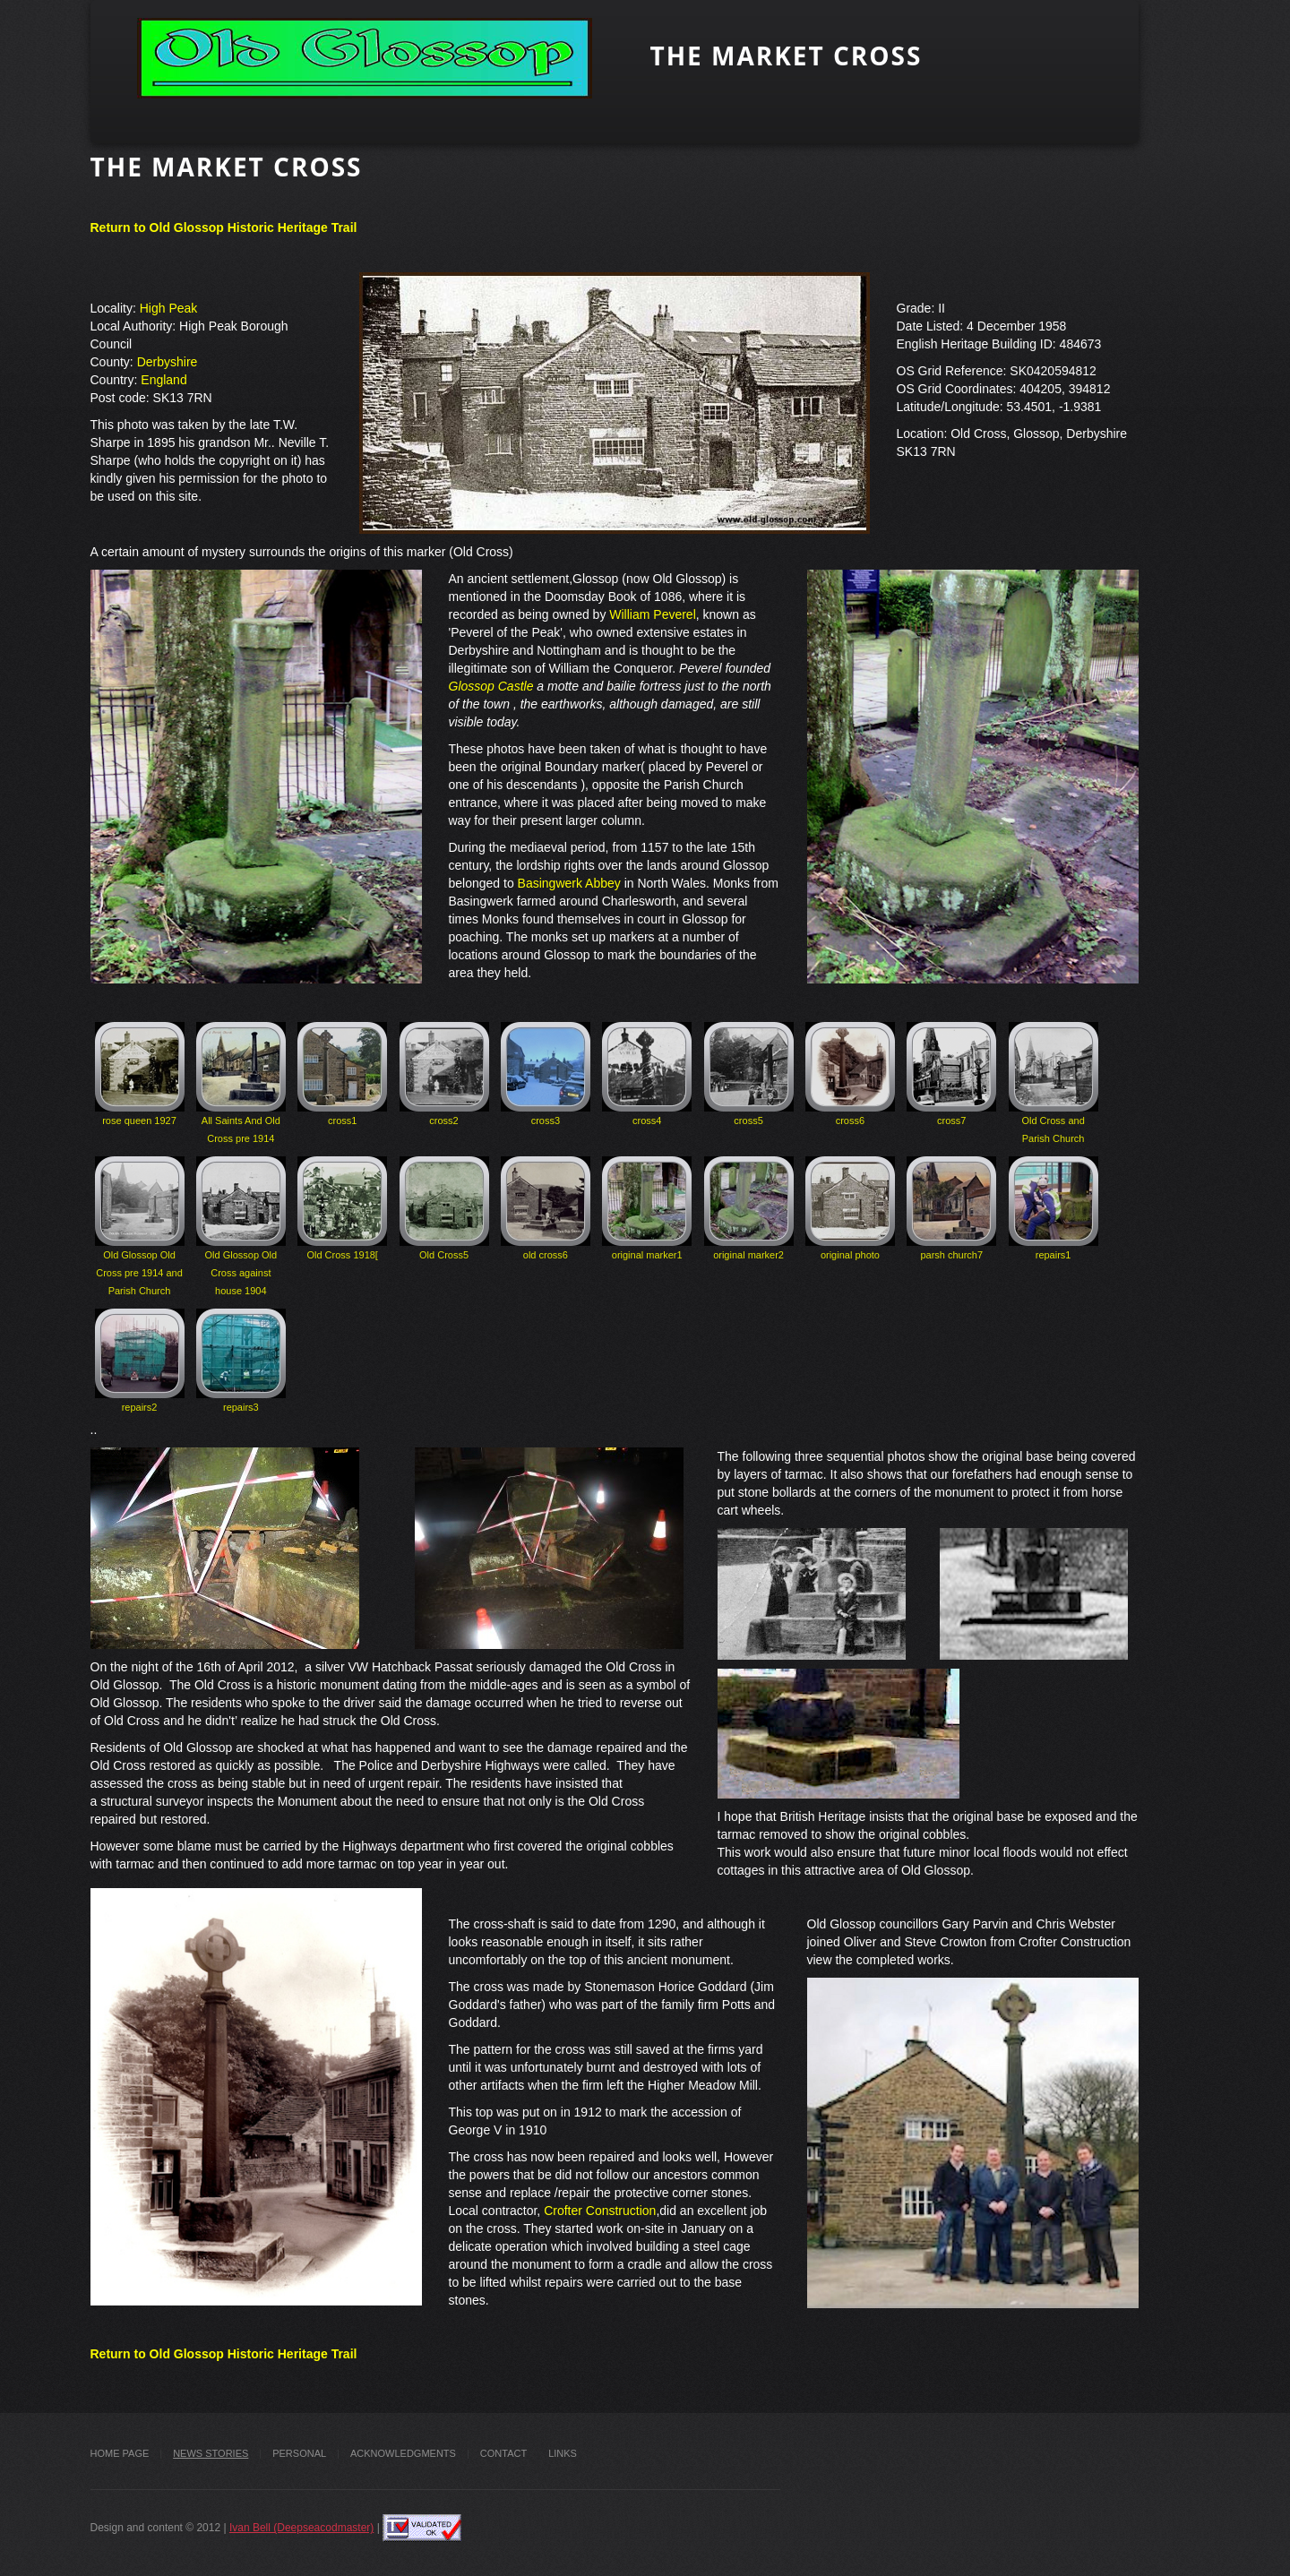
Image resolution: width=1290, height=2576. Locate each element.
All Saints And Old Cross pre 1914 (241, 1083)
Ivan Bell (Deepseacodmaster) (301, 2527)
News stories (210, 2453)
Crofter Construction (600, 2210)
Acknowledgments (403, 2453)
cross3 (545, 1074)
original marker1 (647, 1208)
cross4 (647, 1074)
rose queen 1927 (140, 1074)
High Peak (169, 308)
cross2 (444, 1074)
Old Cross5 (444, 1208)
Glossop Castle (491, 686)
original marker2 (749, 1208)
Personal (299, 2453)
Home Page (120, 2453)
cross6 (850, 1074)
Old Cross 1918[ (342, 1208)
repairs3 (241, 1361)
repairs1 (1053, 1208)
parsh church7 (951, 1208)
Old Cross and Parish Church (1053, 1083)
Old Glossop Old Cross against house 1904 (241, 1226)
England (163, 380)
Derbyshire (167, 362)
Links (562, 2453)
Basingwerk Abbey (569, 883)
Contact (503, 2453)
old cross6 (545, 1208)
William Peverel (650, 614)
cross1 (342, 1074)
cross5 (749, 1074)
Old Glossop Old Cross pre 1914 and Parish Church (140, 1226)
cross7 (951, 1074)
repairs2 (140, 1361)
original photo (850, 1208)
